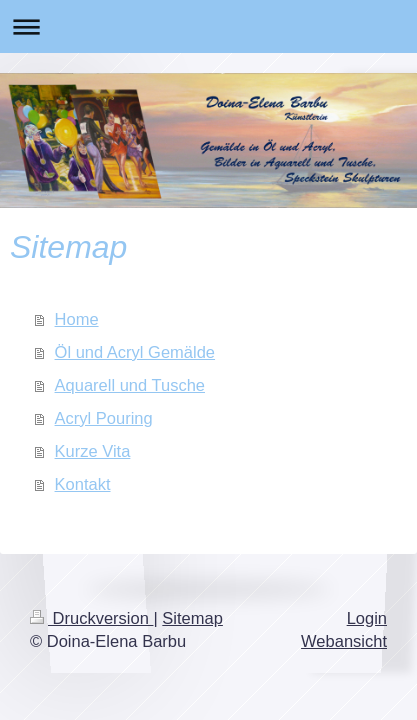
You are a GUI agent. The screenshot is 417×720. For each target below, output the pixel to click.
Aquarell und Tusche (130, 385)
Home (77, 319)
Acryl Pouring (104, 418)
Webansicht (344, 641)
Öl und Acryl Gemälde (135, 352)
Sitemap (192, 618)
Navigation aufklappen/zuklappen (208, 26)
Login (367, 618)
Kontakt (83, 484)
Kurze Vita (93, 451)
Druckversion (91, 618)
